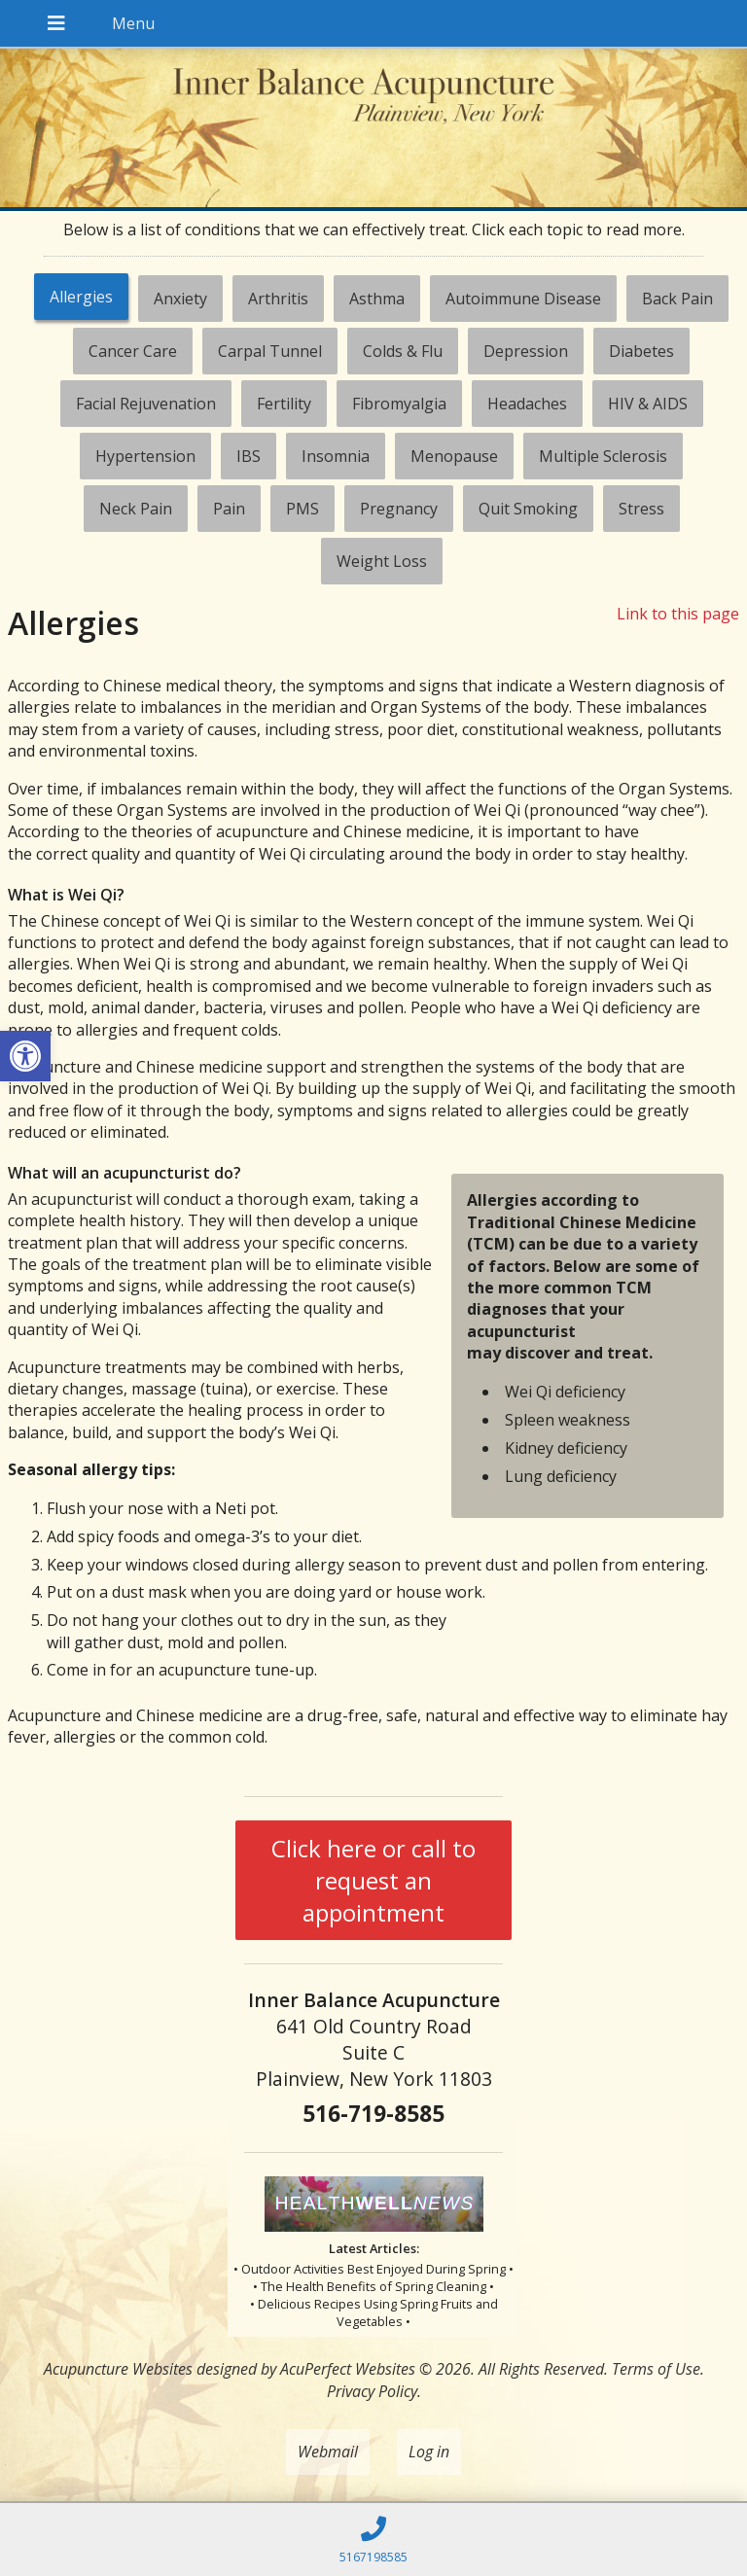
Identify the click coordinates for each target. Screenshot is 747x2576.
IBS (248, 456)
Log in (429, 2451)
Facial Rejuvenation (146, 403)
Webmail (328, 2451)
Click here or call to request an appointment (373, 1880)
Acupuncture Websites (118, 2369)
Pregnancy (399, 508)
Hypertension (145, 456)
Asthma (377, 298)
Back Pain (677, 298)
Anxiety (180, 298)
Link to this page (678, 613)
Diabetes (641, 351)
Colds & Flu (403, 351)
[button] (25, 1056)
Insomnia (336, 456)
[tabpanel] (374, 1183)
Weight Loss (382, 561)
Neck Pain (135, 508)
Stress (641, 508)
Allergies (81, 296)
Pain (229, 508)
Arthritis (278, 298)
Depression (525, 351)
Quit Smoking (528, 508)
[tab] (81, 298)
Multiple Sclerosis (603, 456)
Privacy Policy (372, 2391)
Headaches (527, 403)
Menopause (454, 456)
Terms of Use (656, 2369)
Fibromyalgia (399, 403)
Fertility (284, 403)
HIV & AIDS (648, 403)
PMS (302, 508)
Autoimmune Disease (523, 298)
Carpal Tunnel (270, 351)
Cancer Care (133, 351)
